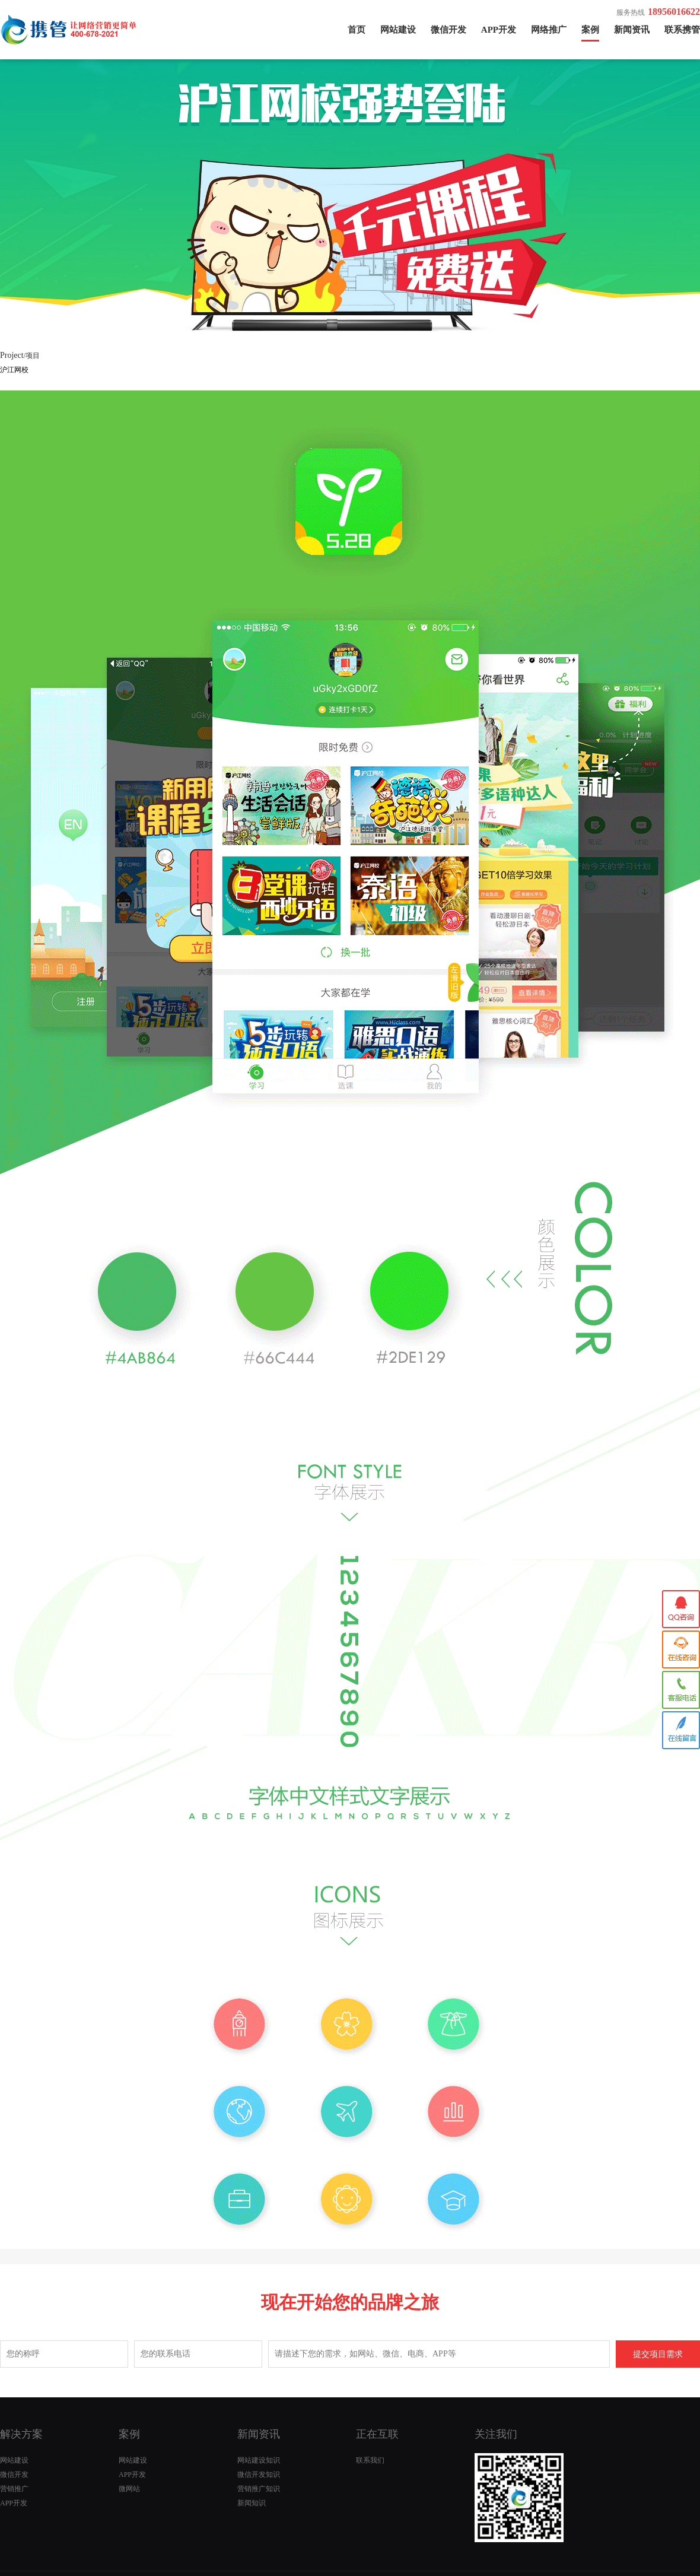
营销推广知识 (258, 2489)
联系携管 (682, 29)
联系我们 (370, 2460)
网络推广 (549, 29)
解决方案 (21, 2434)
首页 (356, 29)
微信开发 (448, 29)
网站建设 (398, 29)
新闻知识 (251, 2503)
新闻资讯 (632, 29)
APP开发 (498, 29)
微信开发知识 (258, 2474)
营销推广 (14, 2489)
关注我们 (496, 2434)
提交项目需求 (658, 2354)
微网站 (129, 2489)
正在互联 (377, 2434)
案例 (590, 29)
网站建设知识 (258, 2460)
